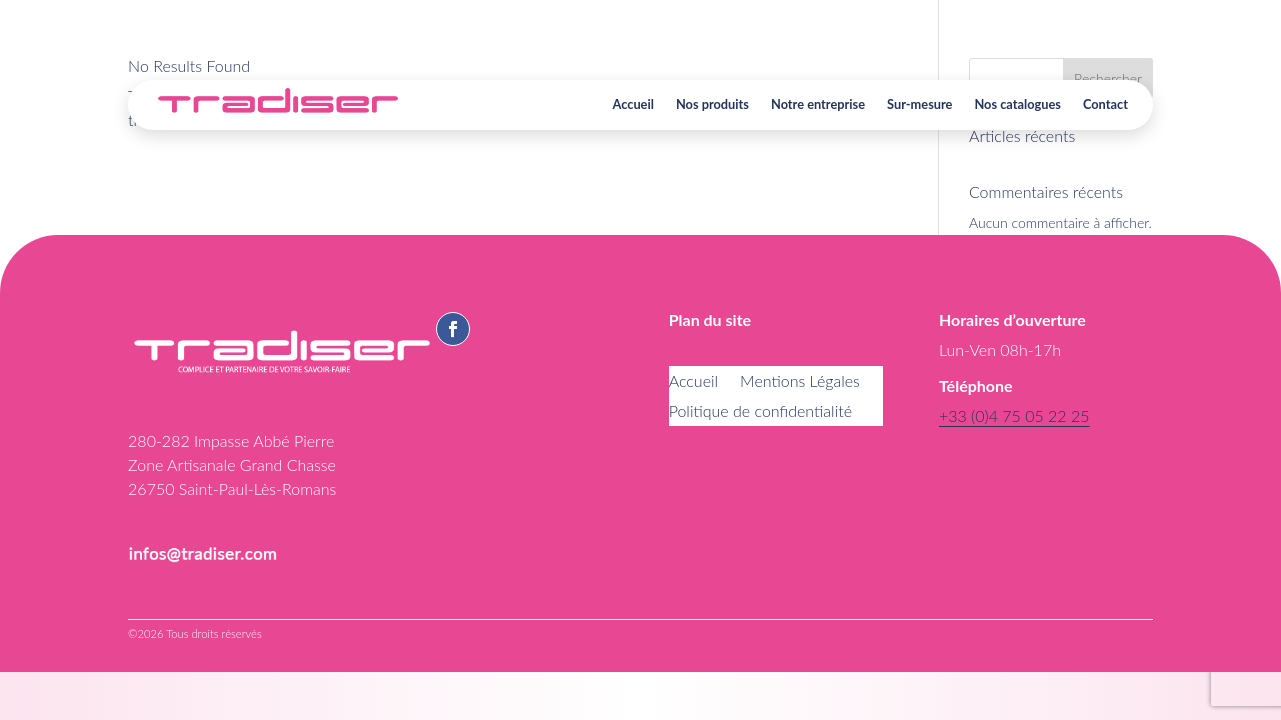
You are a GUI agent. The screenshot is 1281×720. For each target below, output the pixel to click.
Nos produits (712, 104)
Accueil (632, 104)
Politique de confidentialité (760, 412)
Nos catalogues (1017, 104)
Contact (1105, 104)
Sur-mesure (919, 104)
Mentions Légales (800, 382)
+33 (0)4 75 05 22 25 (1014, 415)
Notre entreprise (818, 104)
